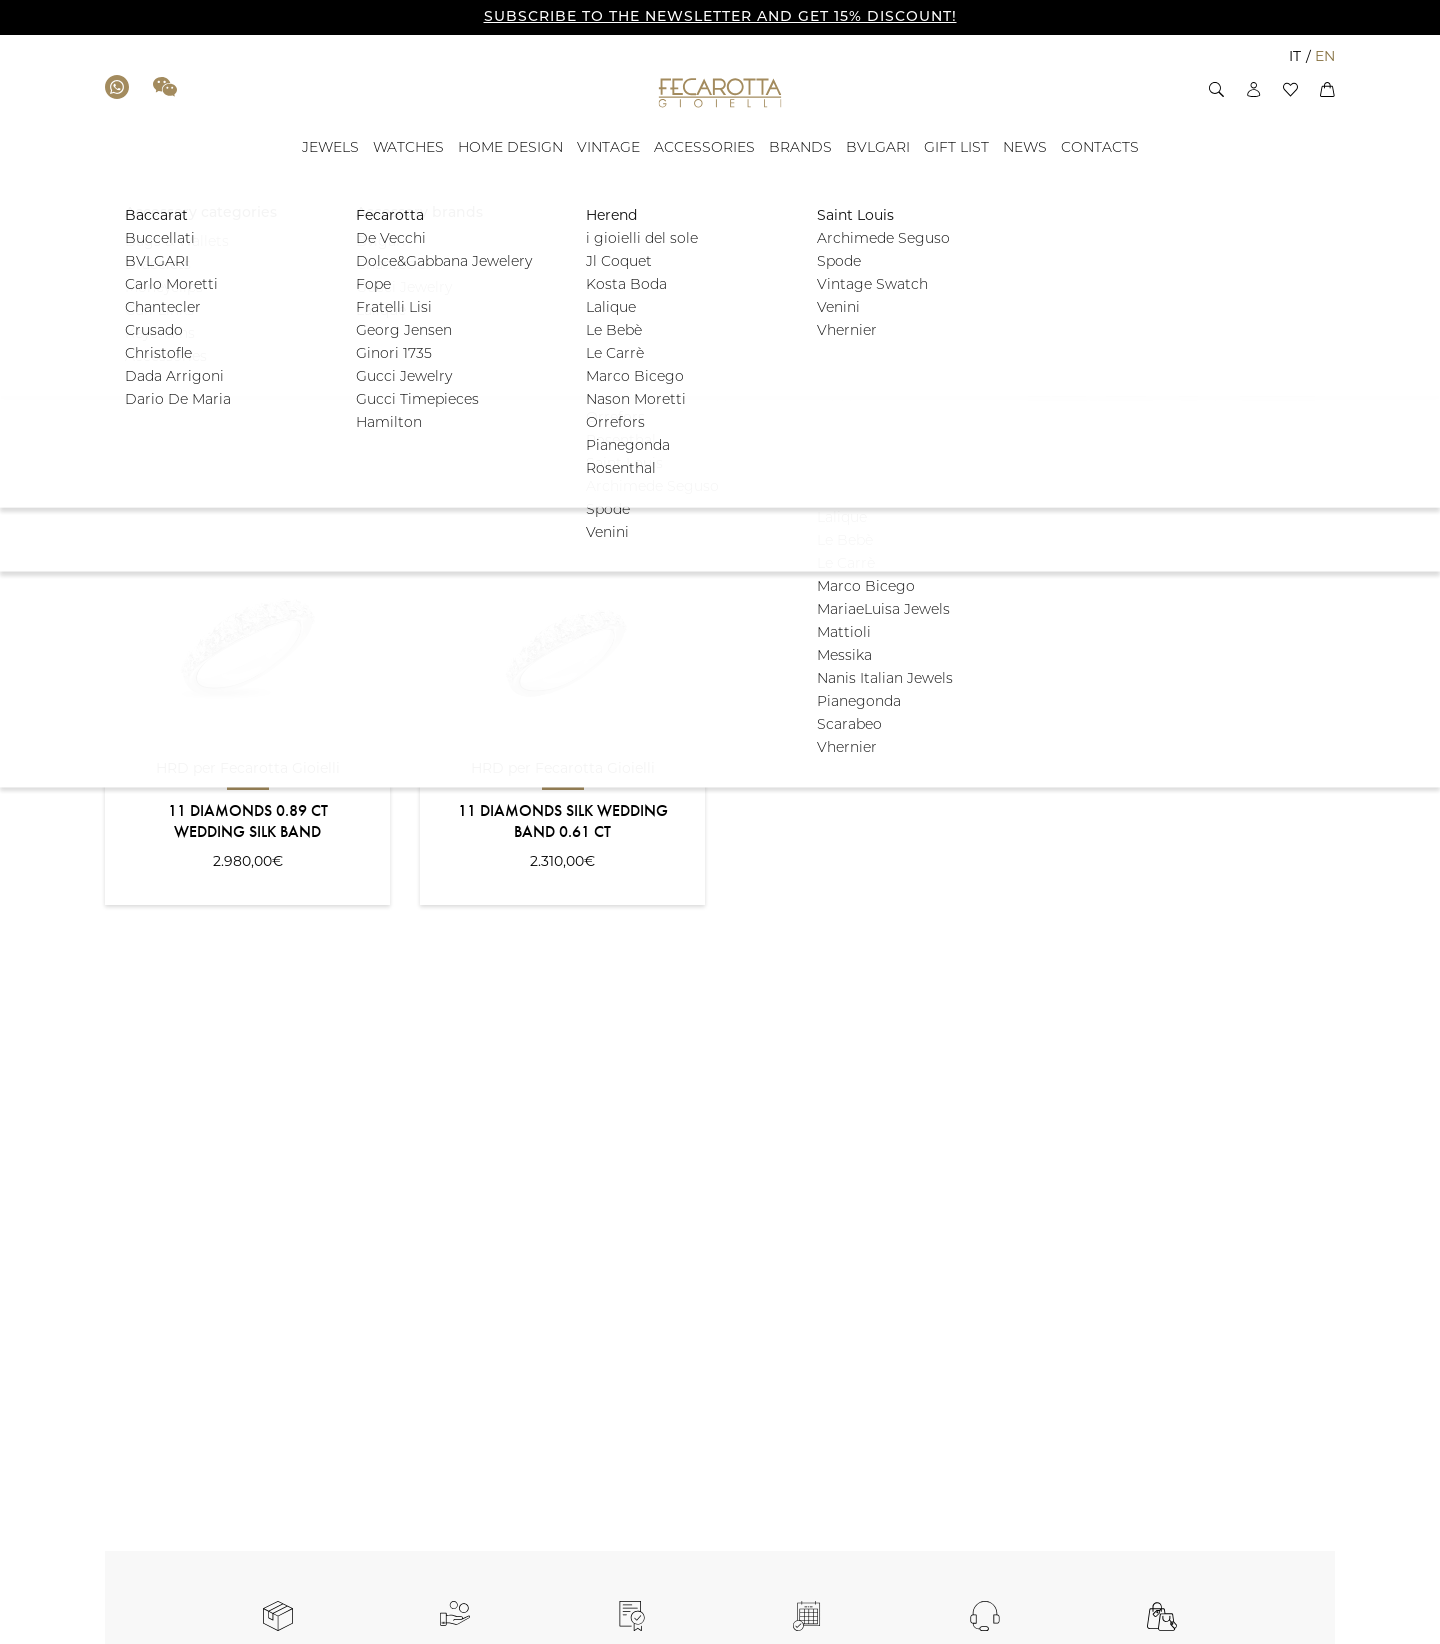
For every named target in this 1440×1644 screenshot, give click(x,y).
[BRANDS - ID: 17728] (800, 148)
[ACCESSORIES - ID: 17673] (704, 148)
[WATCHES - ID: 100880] (408, 148)
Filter (1273, 344)
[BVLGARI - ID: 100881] (878, 148)
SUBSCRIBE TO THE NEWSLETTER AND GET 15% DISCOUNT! (720, 17)
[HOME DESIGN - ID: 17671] (510, 148)
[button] (1216, 89)
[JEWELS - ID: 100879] (330, 148)
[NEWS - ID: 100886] (1025, 148)
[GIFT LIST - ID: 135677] (956, 148)
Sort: (119, 469)
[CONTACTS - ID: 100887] (1100, 148)
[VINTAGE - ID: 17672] (608, 148)
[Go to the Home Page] (720, 92)
